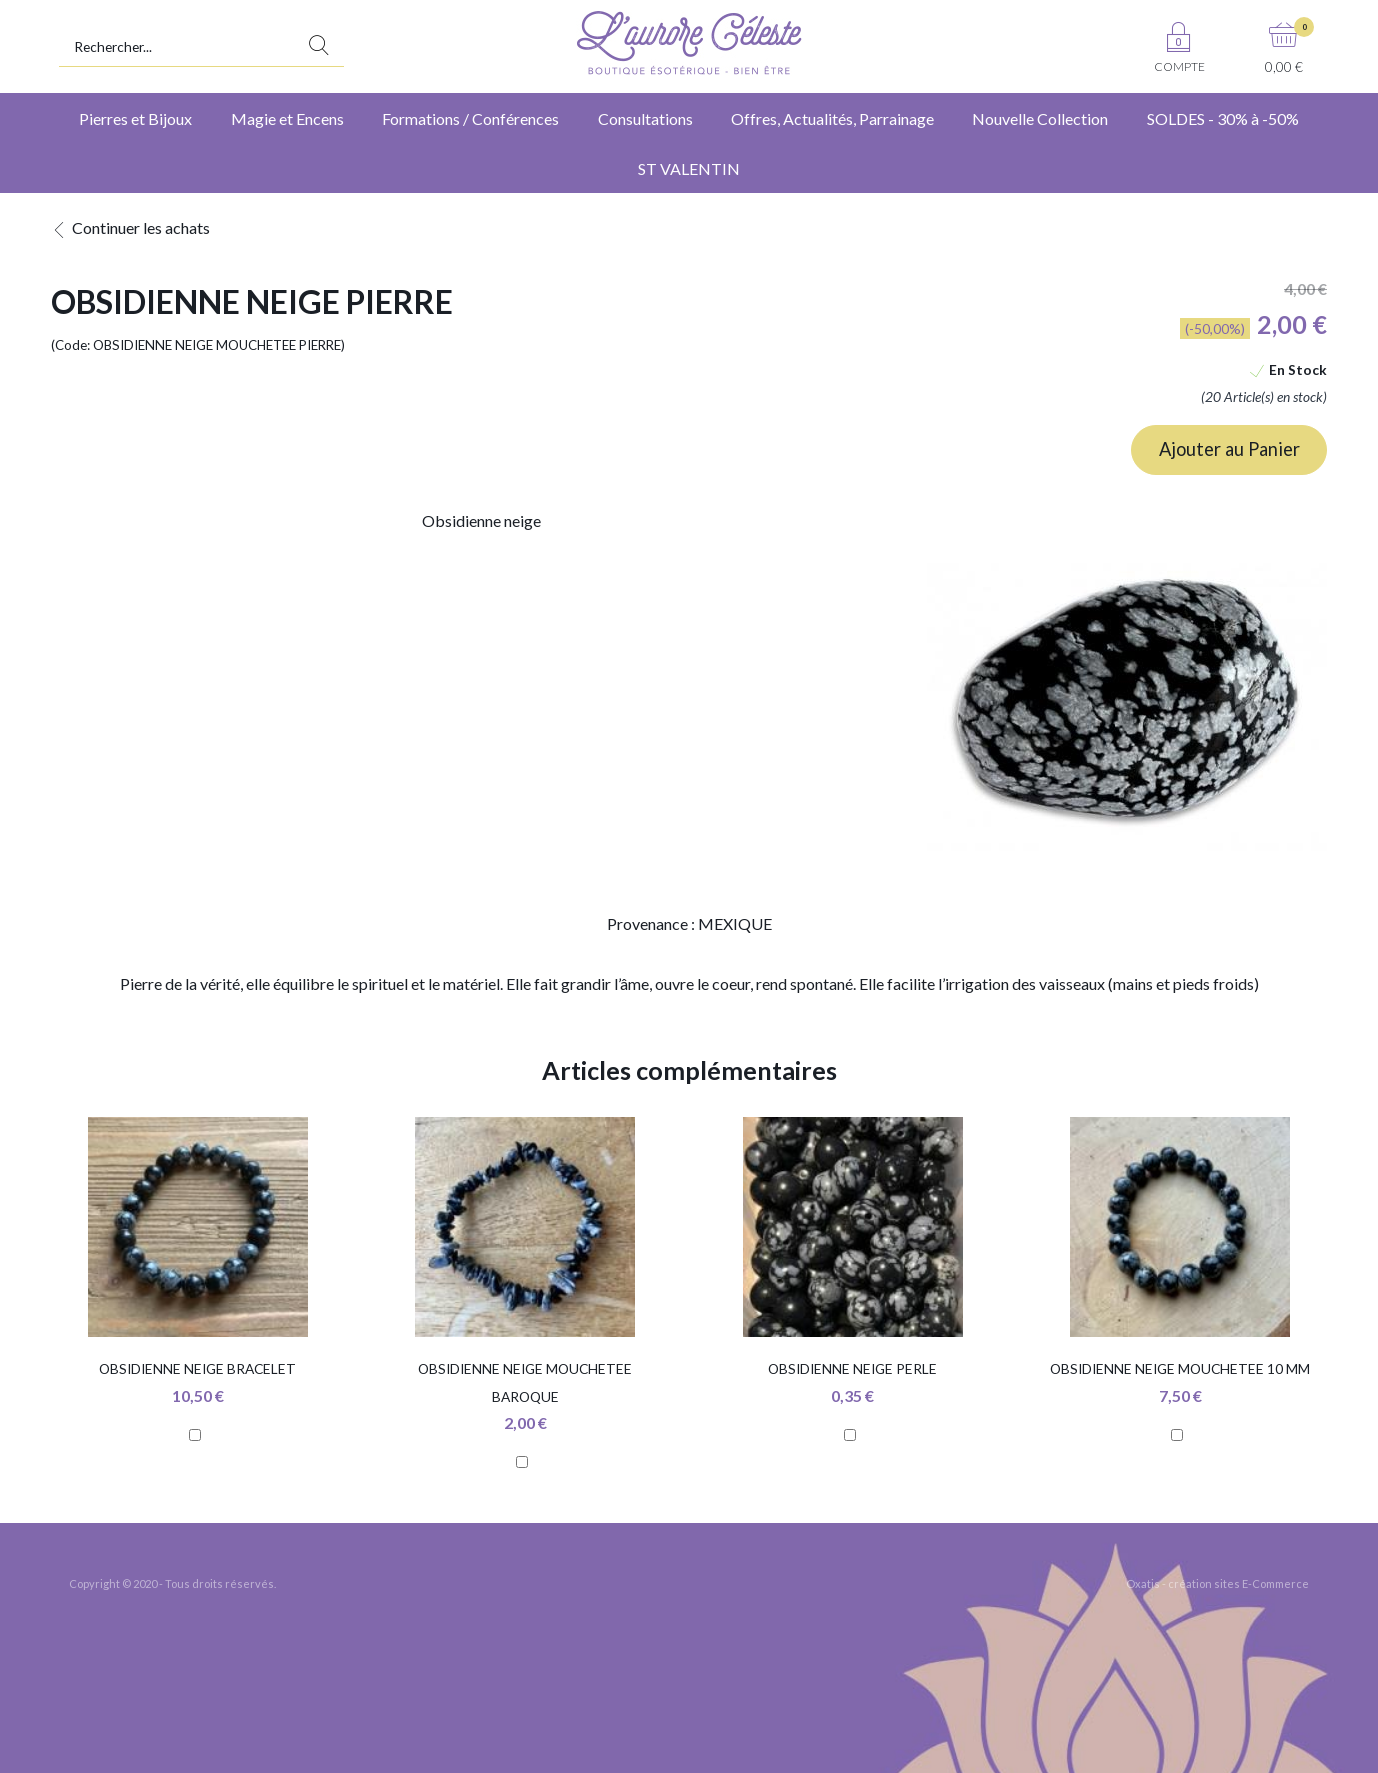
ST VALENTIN (689, 168)
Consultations (645, 118)
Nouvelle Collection (1040, 118)
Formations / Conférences (470, 118)
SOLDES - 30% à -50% (1223, 118)
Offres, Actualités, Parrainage (832, 118)
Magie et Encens (287, 118)
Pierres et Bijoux (135, 118)
